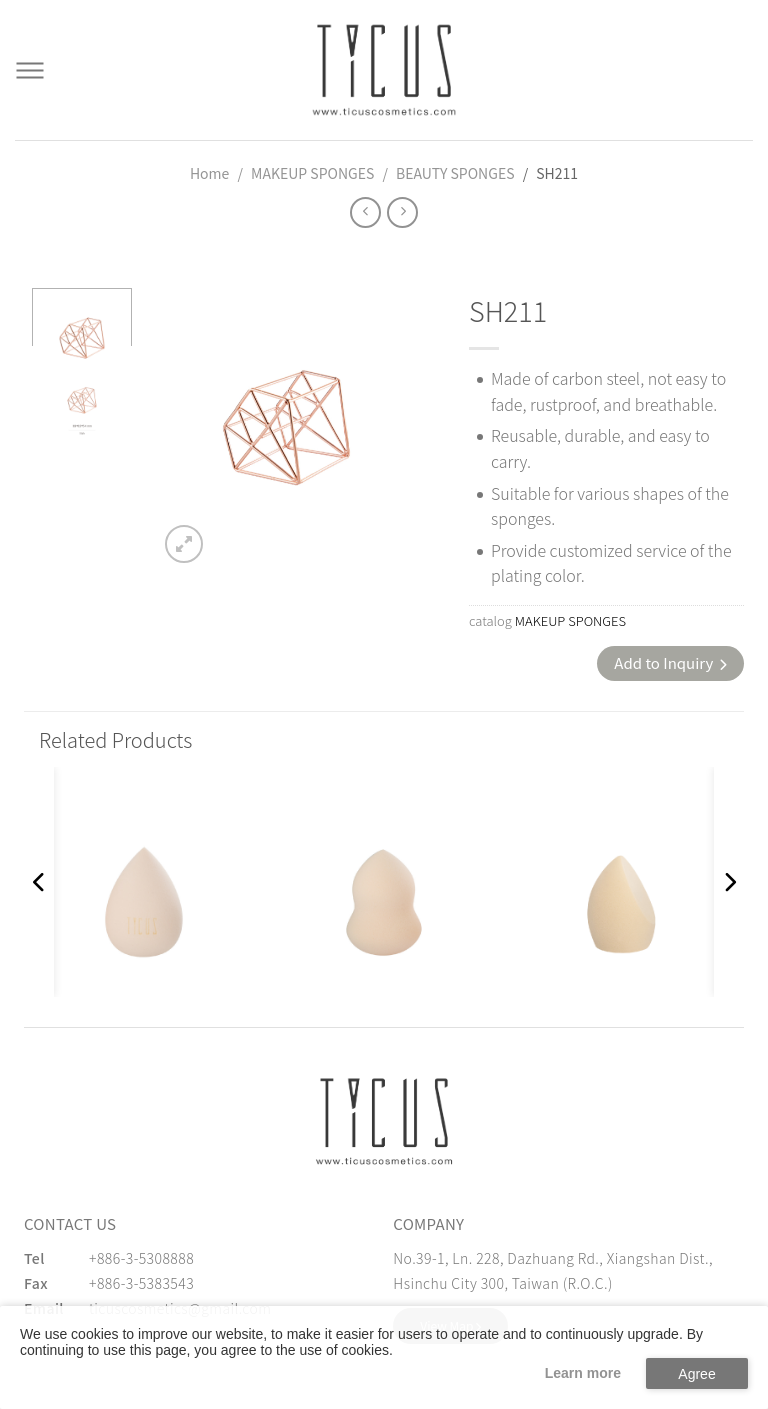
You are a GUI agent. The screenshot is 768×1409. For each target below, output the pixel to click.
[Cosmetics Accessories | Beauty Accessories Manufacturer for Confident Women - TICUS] (384, 70)
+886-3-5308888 (141, 1258)
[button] (39, 882)
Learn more (583, 1373)
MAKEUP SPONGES (312, 173)
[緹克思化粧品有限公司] (384, 1121)
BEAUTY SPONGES (455, 173)
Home (209, 173)
